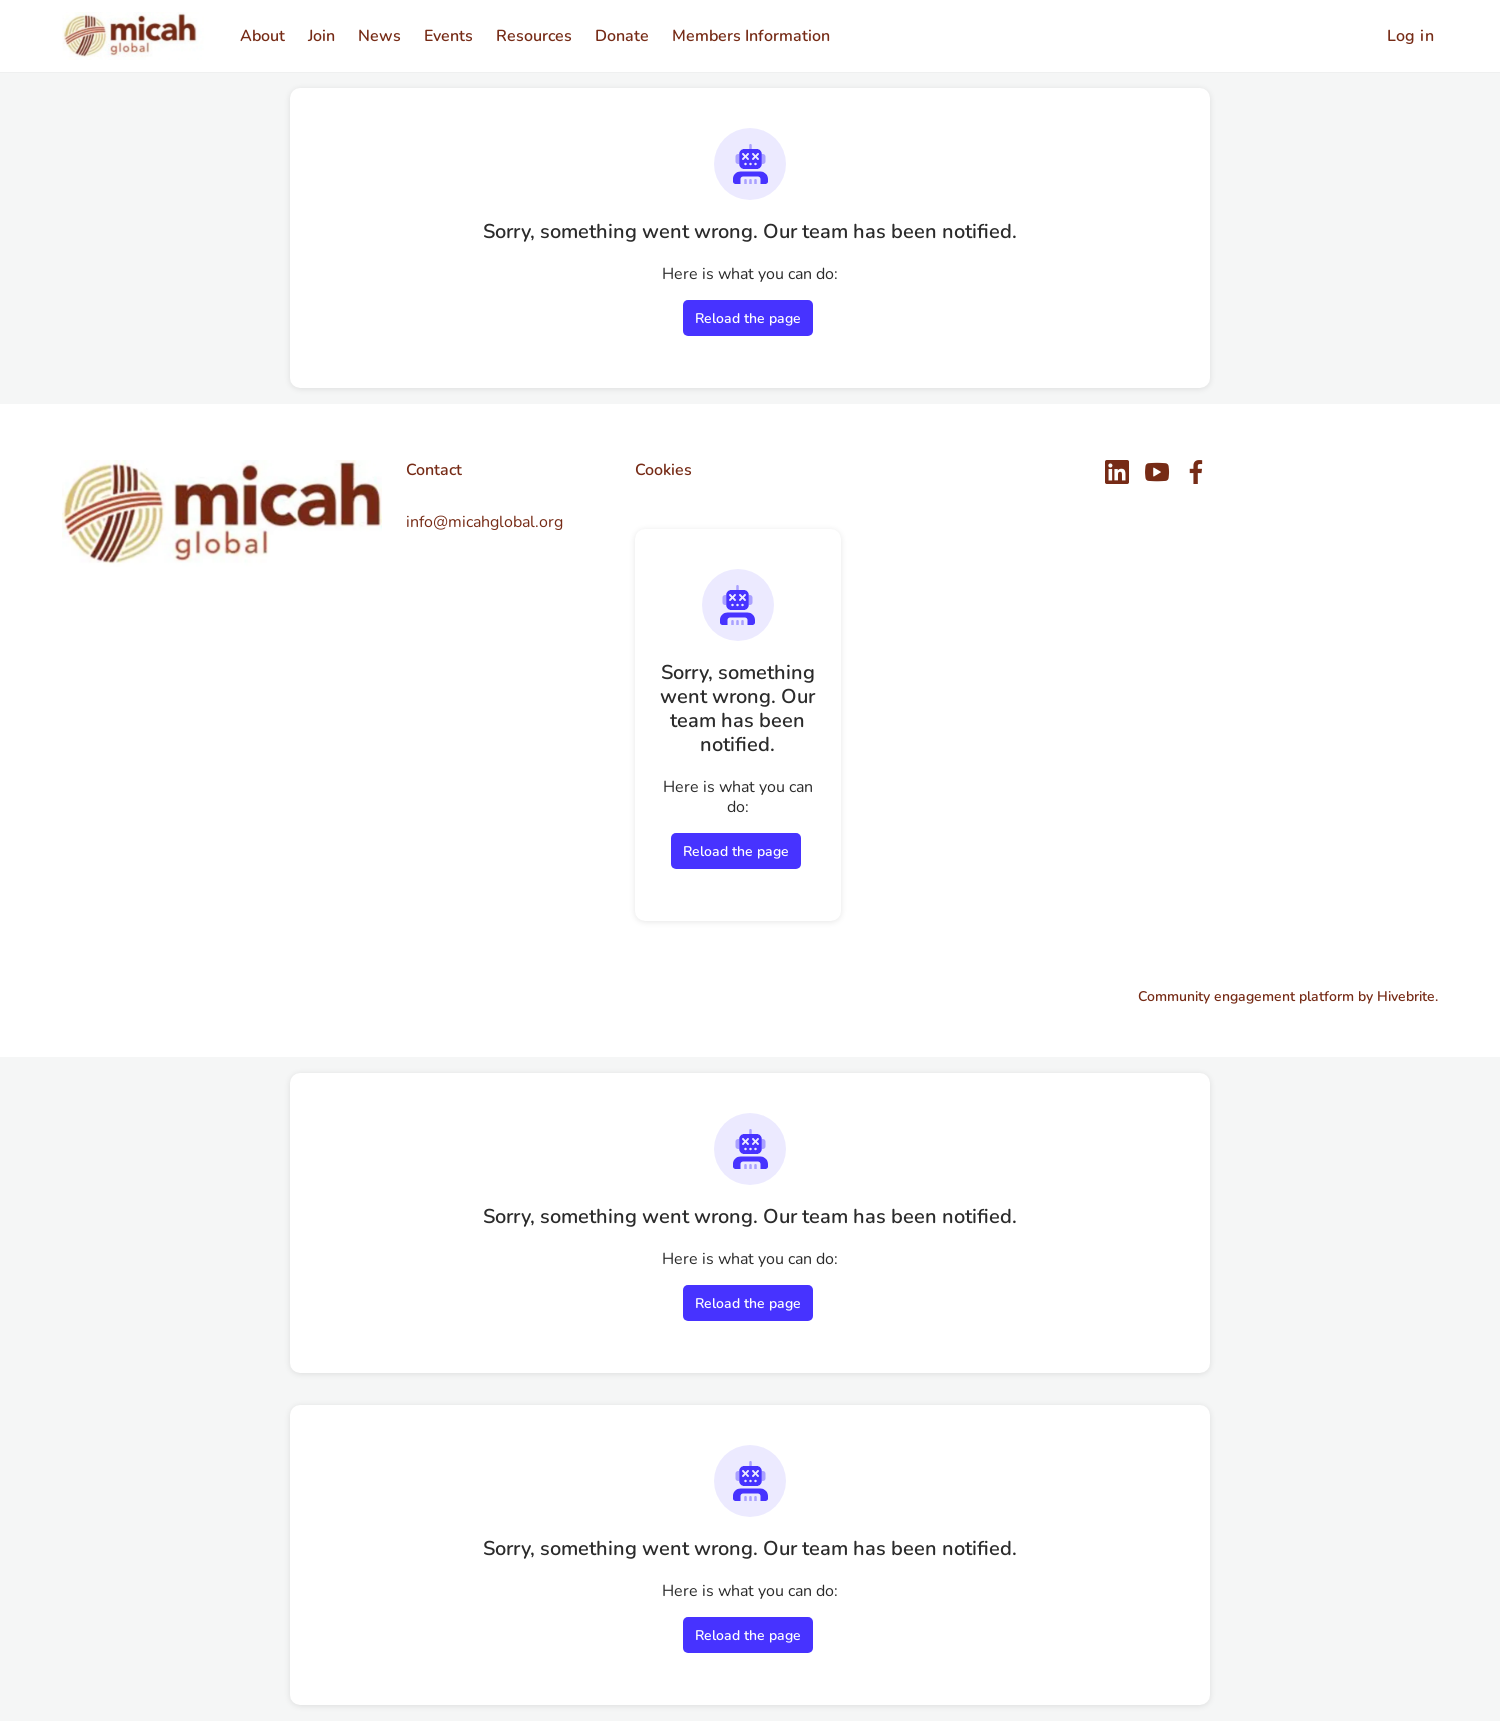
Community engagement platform (1246, 996)
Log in (1410, 36)
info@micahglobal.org (484, 522)
